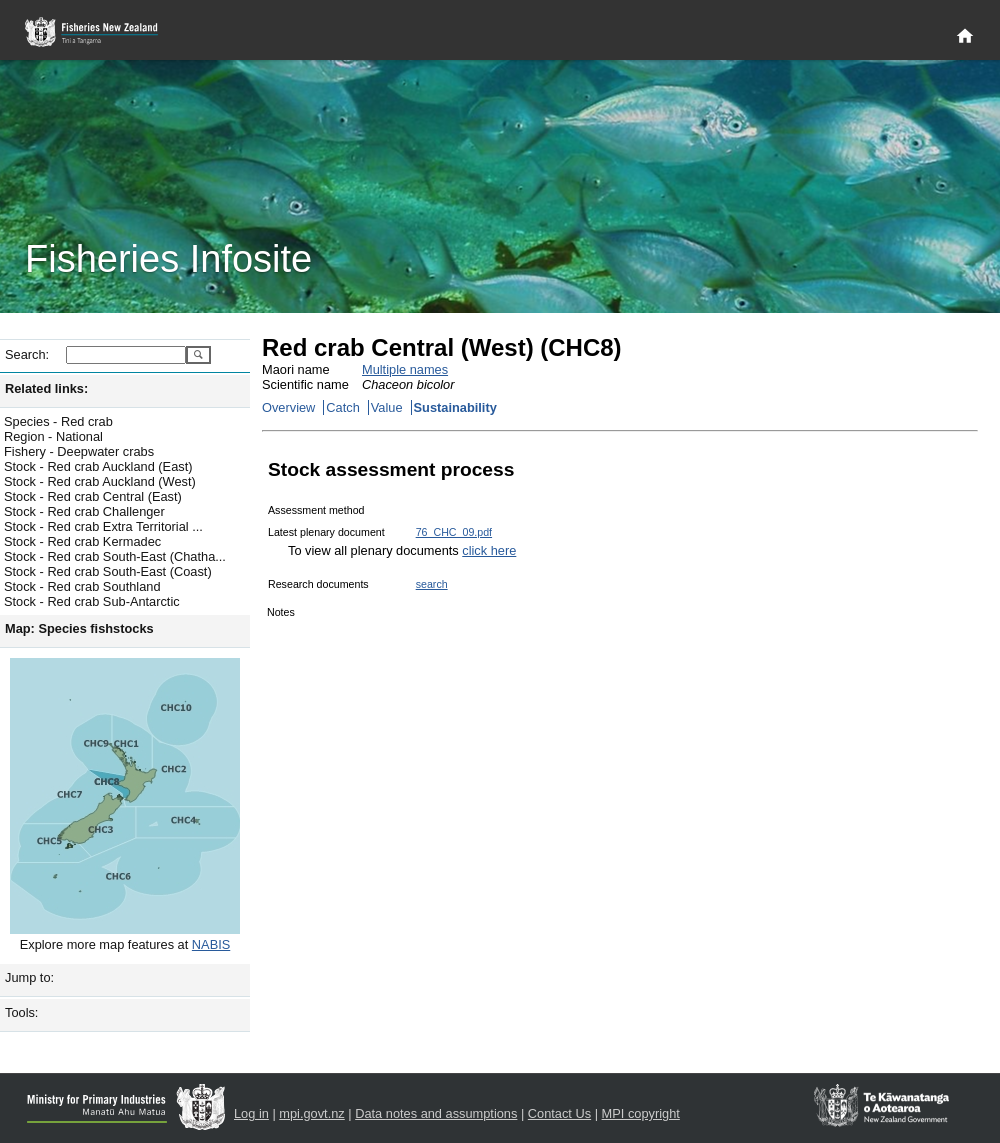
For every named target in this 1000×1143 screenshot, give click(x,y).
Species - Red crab (58, 421)
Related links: (46, 388)
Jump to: (29, 977)
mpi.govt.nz (311, 1113)
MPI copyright (641, 1113)
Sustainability (455, 407)
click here (489, 550)
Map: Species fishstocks (79, 628)
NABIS (211, 944)
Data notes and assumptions (436, 1113)
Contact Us (559, 1113)
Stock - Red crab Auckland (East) (98, 466)
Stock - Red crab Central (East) (93, 496)
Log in (251, 1113)
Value (387, 407)
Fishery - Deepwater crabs (79, 451)
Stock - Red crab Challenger (84, 511)
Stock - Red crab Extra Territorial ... (103, 526)
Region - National (53, 436)
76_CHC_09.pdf (454, 532)
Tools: (21, 1012)
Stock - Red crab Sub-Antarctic (92, 601)
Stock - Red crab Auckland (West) (100, 481)
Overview (288, 407)
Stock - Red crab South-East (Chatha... (115, 556)
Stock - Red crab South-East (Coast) (108, 571)
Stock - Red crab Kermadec (82, 541)
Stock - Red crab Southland (82, 586)
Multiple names (405, 369)
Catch (342, 407)
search (432, 584)
